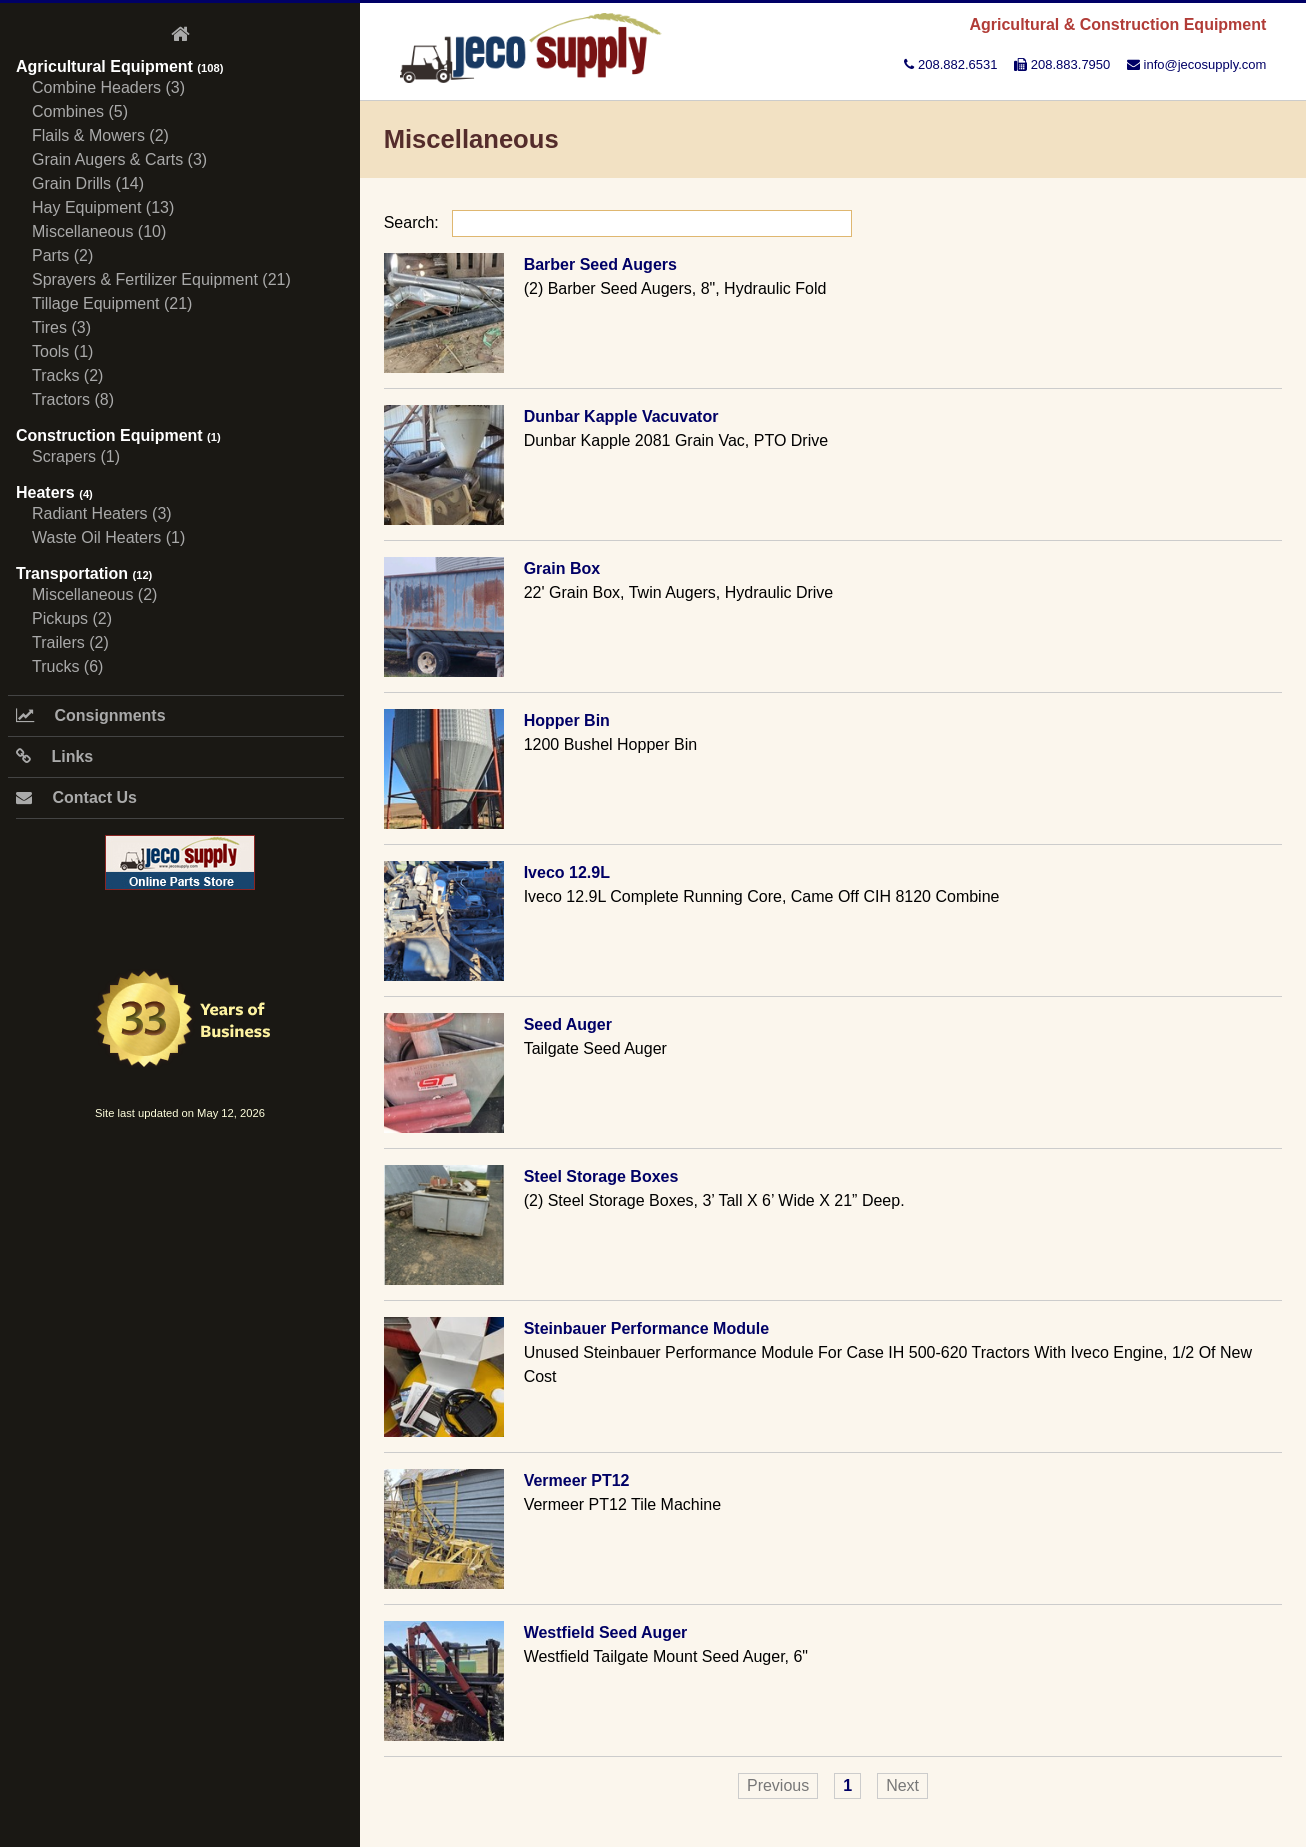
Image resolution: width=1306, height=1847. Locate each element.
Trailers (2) (70, 642)
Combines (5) (80, 111)
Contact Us (76, 797)
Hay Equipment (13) (103, 207)
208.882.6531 (950, 64)
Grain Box (562, 568)
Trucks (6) (67, 666)
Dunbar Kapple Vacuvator (621, 416)
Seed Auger (568, 1024)
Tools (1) (62, 351)
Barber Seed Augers (600, 264)
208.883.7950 (1062, 64)
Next (902, 1785)
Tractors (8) (73, 399)
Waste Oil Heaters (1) (108, 537)
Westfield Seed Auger (606, 1632)
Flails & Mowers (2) (100, 135)
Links (54, 756)
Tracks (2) (67, 375)
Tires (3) (61, 327)
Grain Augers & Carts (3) (119, 159)
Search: (618, 222)
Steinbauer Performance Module (646, 1328)
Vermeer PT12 (577, 1480)
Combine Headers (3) (108, 87)
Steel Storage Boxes (601, 1176)
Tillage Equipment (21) (112, 303)
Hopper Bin (567, 720)
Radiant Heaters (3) (102, 513)
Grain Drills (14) (88, 183)
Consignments (91, 715)
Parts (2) (62, 255)
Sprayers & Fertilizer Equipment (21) (161, 279)
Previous (778, 1785)
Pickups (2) (72, 618)
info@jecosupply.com (1196, 64)
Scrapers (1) (76, 456)
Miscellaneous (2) (94, 594)
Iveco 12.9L (567, 872)
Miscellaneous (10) (99, 231)
